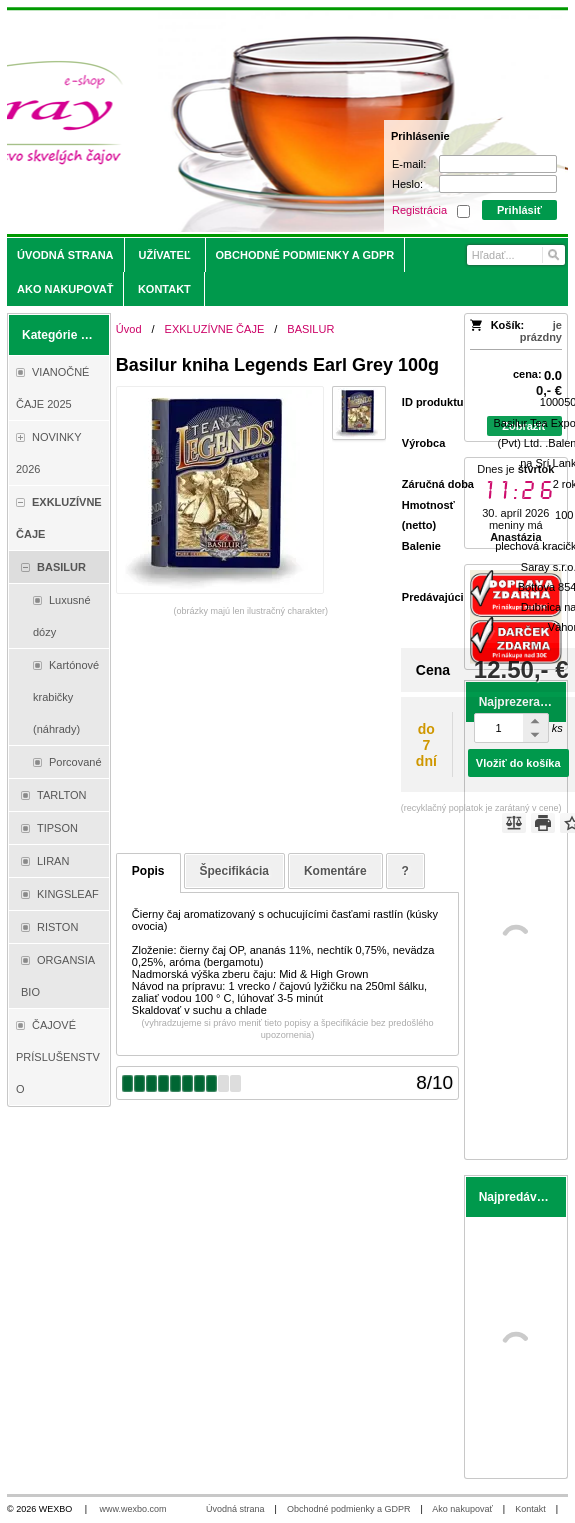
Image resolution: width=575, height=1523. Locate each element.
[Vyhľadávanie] (516, 255)
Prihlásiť (519, 210)
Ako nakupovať (462, 1509)
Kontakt (530, 1509)
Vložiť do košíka (518, 763)
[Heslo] (498, 184)
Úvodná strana (235, 1509)
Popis (148, 871)
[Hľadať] (552, 255)
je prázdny (541, 331)
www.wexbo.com (133, 1509)
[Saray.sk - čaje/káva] (218, 122)
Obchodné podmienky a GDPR (349, 1509)
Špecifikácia (234, 871)
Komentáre (335, 871)
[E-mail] (498, 164)
